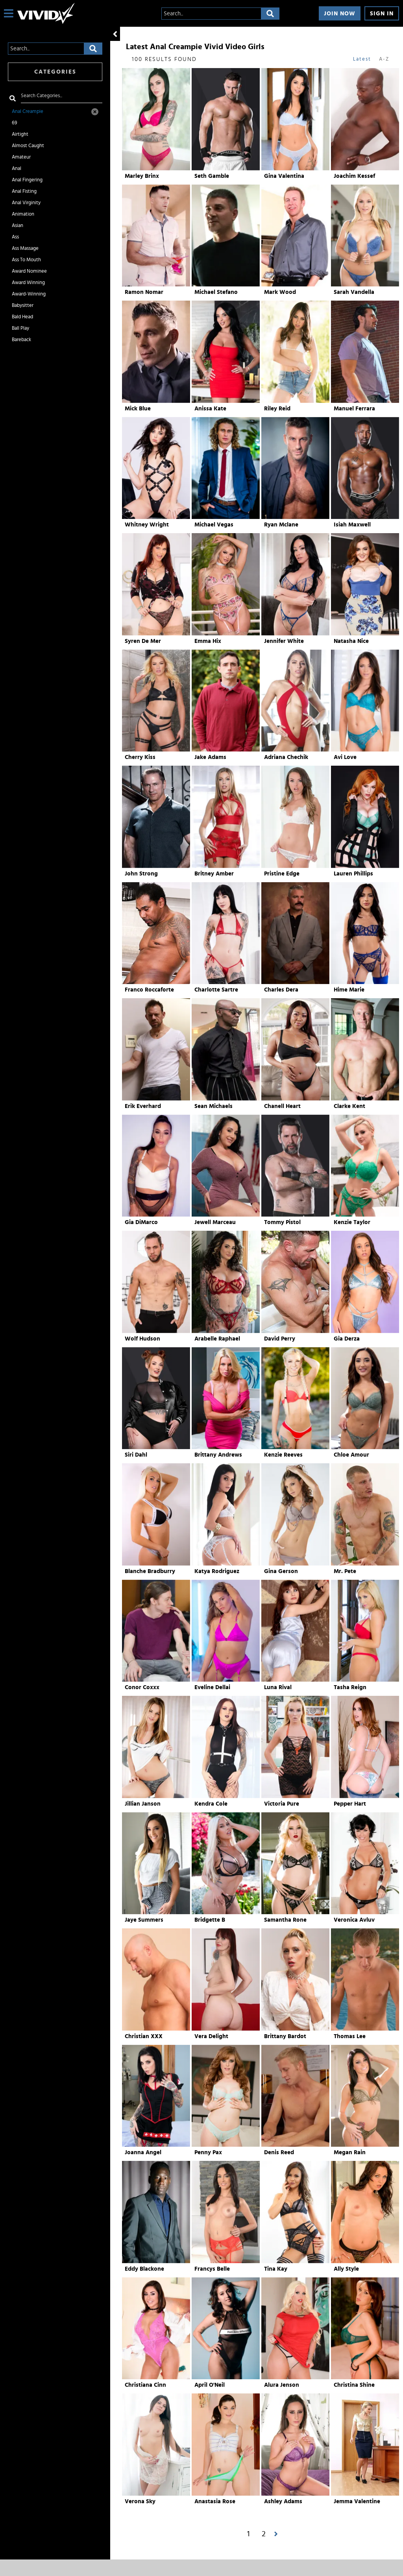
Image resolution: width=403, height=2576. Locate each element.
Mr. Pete (345, 1571)
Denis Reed (279, 2152)
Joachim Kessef (354, 176)
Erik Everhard (143, 1106)
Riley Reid (277, 409)
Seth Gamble (211, 176)
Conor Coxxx (142, 1687)
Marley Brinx (142, 176)
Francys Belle (212, 2269)
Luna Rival (278, 1687)
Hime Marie (349, 990)
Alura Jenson (281, 2385)
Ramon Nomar (144, 292)
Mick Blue (138, 409)
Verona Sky (140, 2501)
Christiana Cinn (145, 2385)
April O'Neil (209, 2385)
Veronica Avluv (354, 1920)
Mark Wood (280, 292)
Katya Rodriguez (216, 1571)
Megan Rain (350, 2152)
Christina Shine (354, 2385)
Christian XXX (144, 2036)
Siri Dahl (136, 1455)
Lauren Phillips (353, 874)
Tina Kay (275, 2269)
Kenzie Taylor (352, 1222)
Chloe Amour (351, 1455)
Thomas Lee (350, 2036)
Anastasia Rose (214, 2501)
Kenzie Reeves (283, 1455)
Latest (362, 59)
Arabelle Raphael (217, 1339)
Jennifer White (284, 641)
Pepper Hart (350, 1804)
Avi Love (345, 757)
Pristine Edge (281, 874)
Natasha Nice (351, 641)
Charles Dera (281, 990)
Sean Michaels (213, 1106)
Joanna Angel (143, 2152)
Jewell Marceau (215, 1222)
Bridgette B (209, 1920)
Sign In (382, 14)
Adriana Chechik (286, 757)
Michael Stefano (216, 292)
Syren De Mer (143, 641)
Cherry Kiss (140, 757)
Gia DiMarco (141, 1222)
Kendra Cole (210, 1804)
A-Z (384, 59)
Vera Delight (211, 2036)
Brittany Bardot (285, 2036)
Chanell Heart (282, 1106)
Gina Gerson (281, 1571)
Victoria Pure (281, 1804)
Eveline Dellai (212, 1687)
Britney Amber (214, 874)
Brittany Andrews (218, 1455)
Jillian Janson (143, 1804)
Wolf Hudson (142, 1339)
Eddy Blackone (144, 2269)
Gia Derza (347, 1339)
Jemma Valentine (357, 2501)
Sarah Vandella (354, 292)
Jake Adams (210, 757)
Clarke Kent (349, 1106)
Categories (55, 72)
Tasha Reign (350, 1687)
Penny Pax (208, 2152)
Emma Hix (207, 641)
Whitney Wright (147, 525)
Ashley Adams (283, 2501)
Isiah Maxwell (352, 525)
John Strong (141, 874)
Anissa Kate (210, 409)
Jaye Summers (144, 1920)
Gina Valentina (284, 176)
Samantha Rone (285, 1920)
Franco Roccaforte (149, 990)
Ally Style (346, 2269)
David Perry (279, 1339)
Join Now (339, 14)
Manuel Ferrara (354, 409)
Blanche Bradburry (150, 1571)
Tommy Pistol (282, 1222)
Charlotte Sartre (216, 990)
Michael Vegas (213, 525)
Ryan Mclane (281, 525)
